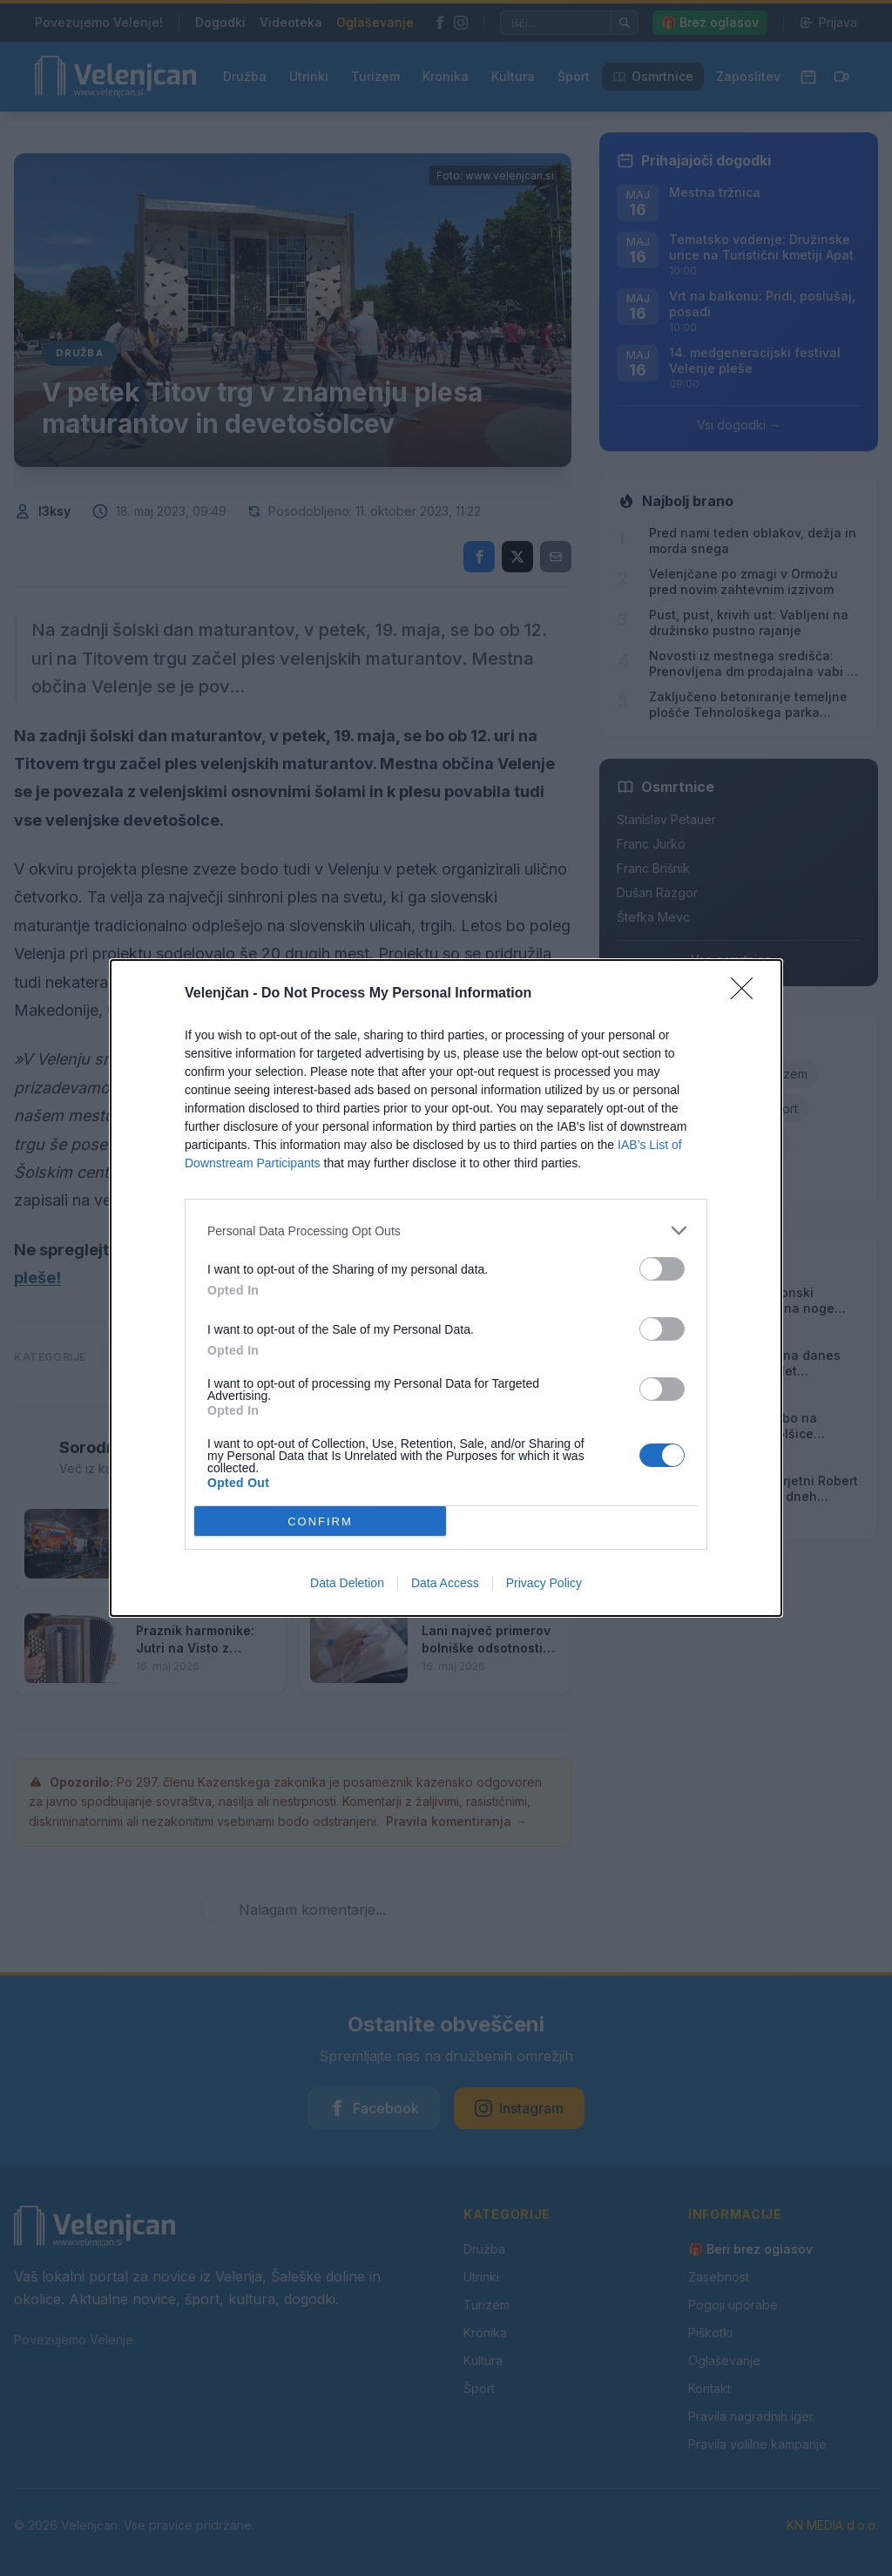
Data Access (445, 1583)
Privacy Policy (544, 1583)
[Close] (747, 994)
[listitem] (446, 1230)
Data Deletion (347, 1583)
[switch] (662, 1269)
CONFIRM (320, 1521)
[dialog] (446, 1288)
